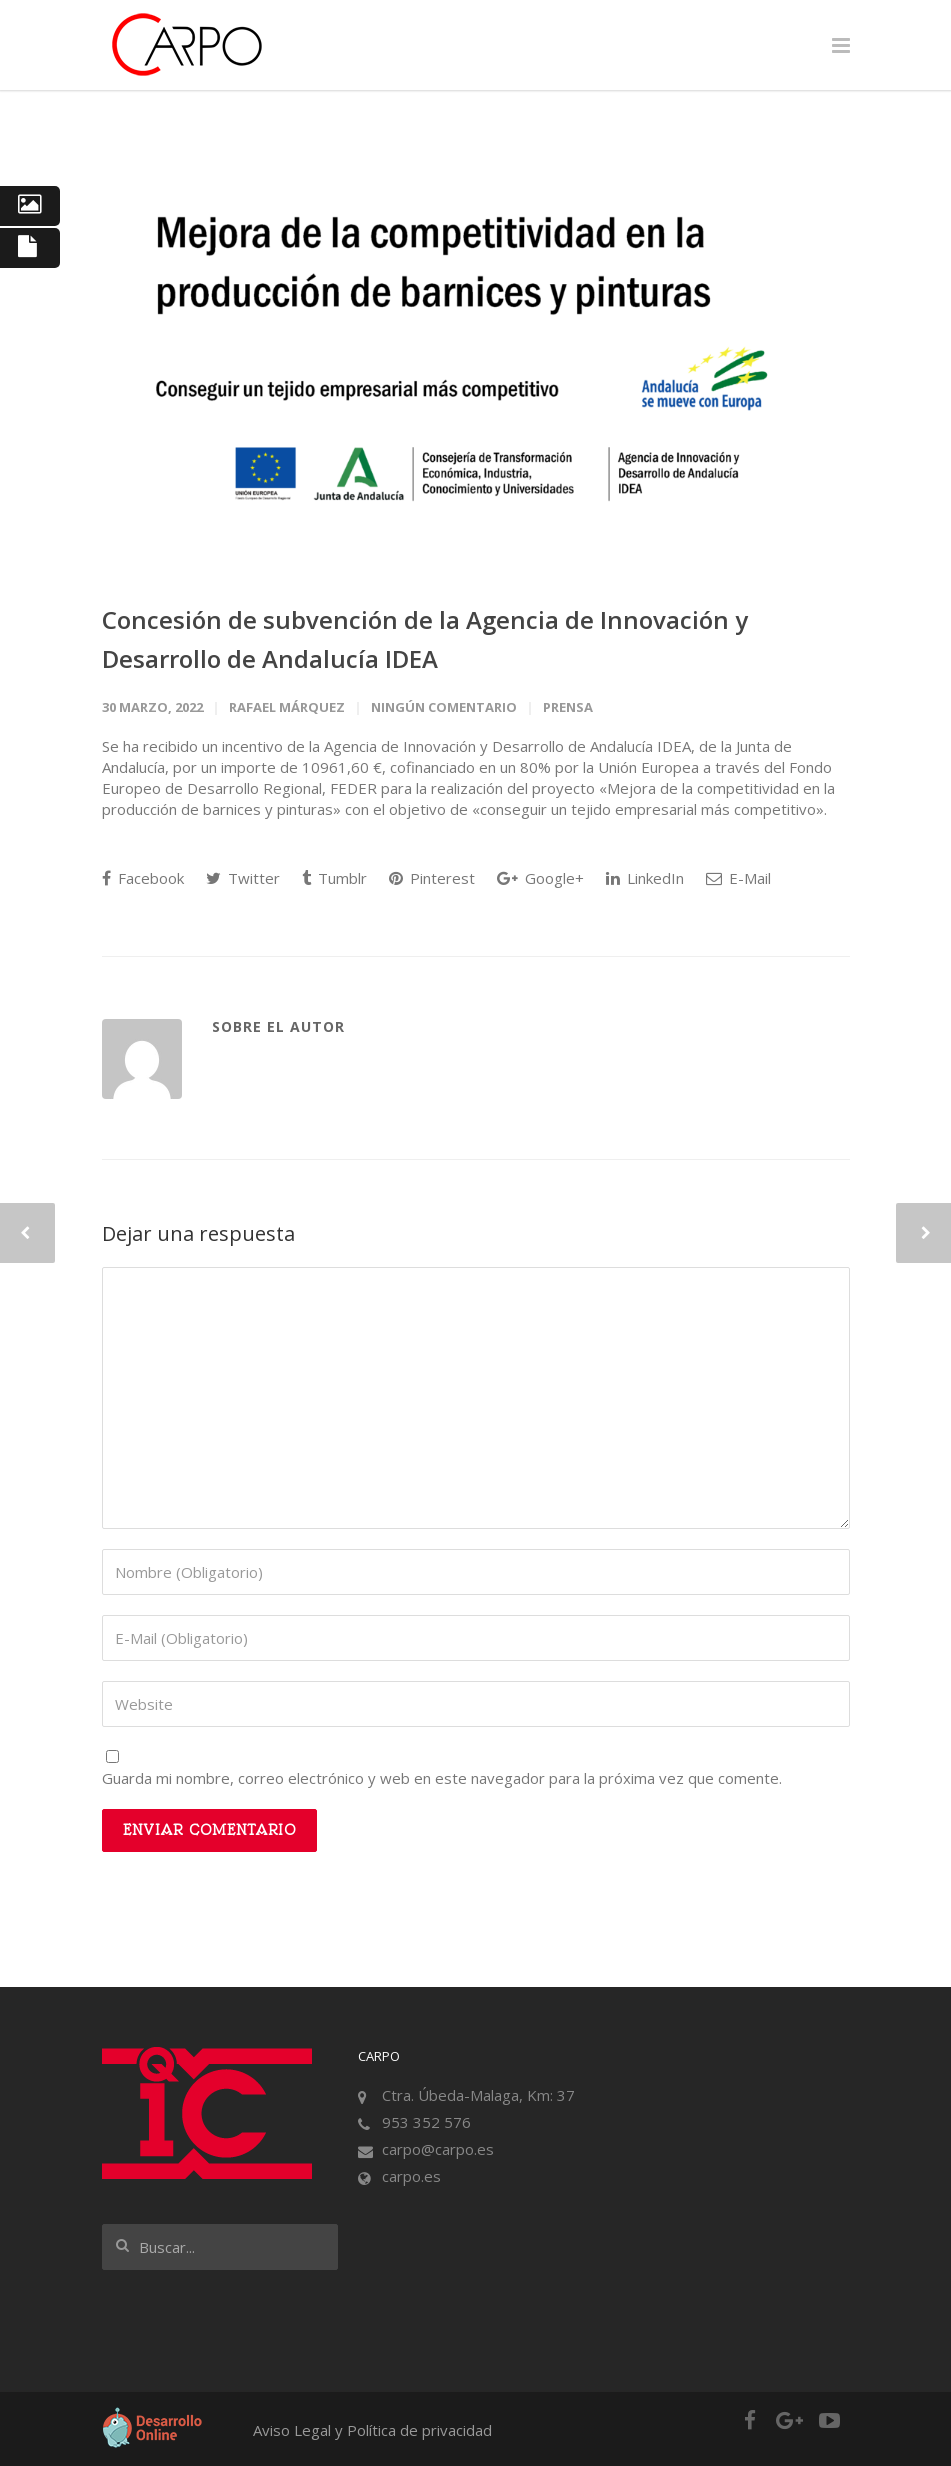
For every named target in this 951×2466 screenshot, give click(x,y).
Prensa (568, 707)
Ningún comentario (444, 707)
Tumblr (334, 878)
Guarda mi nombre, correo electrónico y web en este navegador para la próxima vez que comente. (442, 1778)
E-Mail (738, 878)
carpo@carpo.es (438, 2149)
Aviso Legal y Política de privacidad (372, 2430)
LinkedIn (645, 878)
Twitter (243, 878)
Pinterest (432, 878)
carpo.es (411, 2176)
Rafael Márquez (287, 707)
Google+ (540, 878)
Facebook (143, 878)
